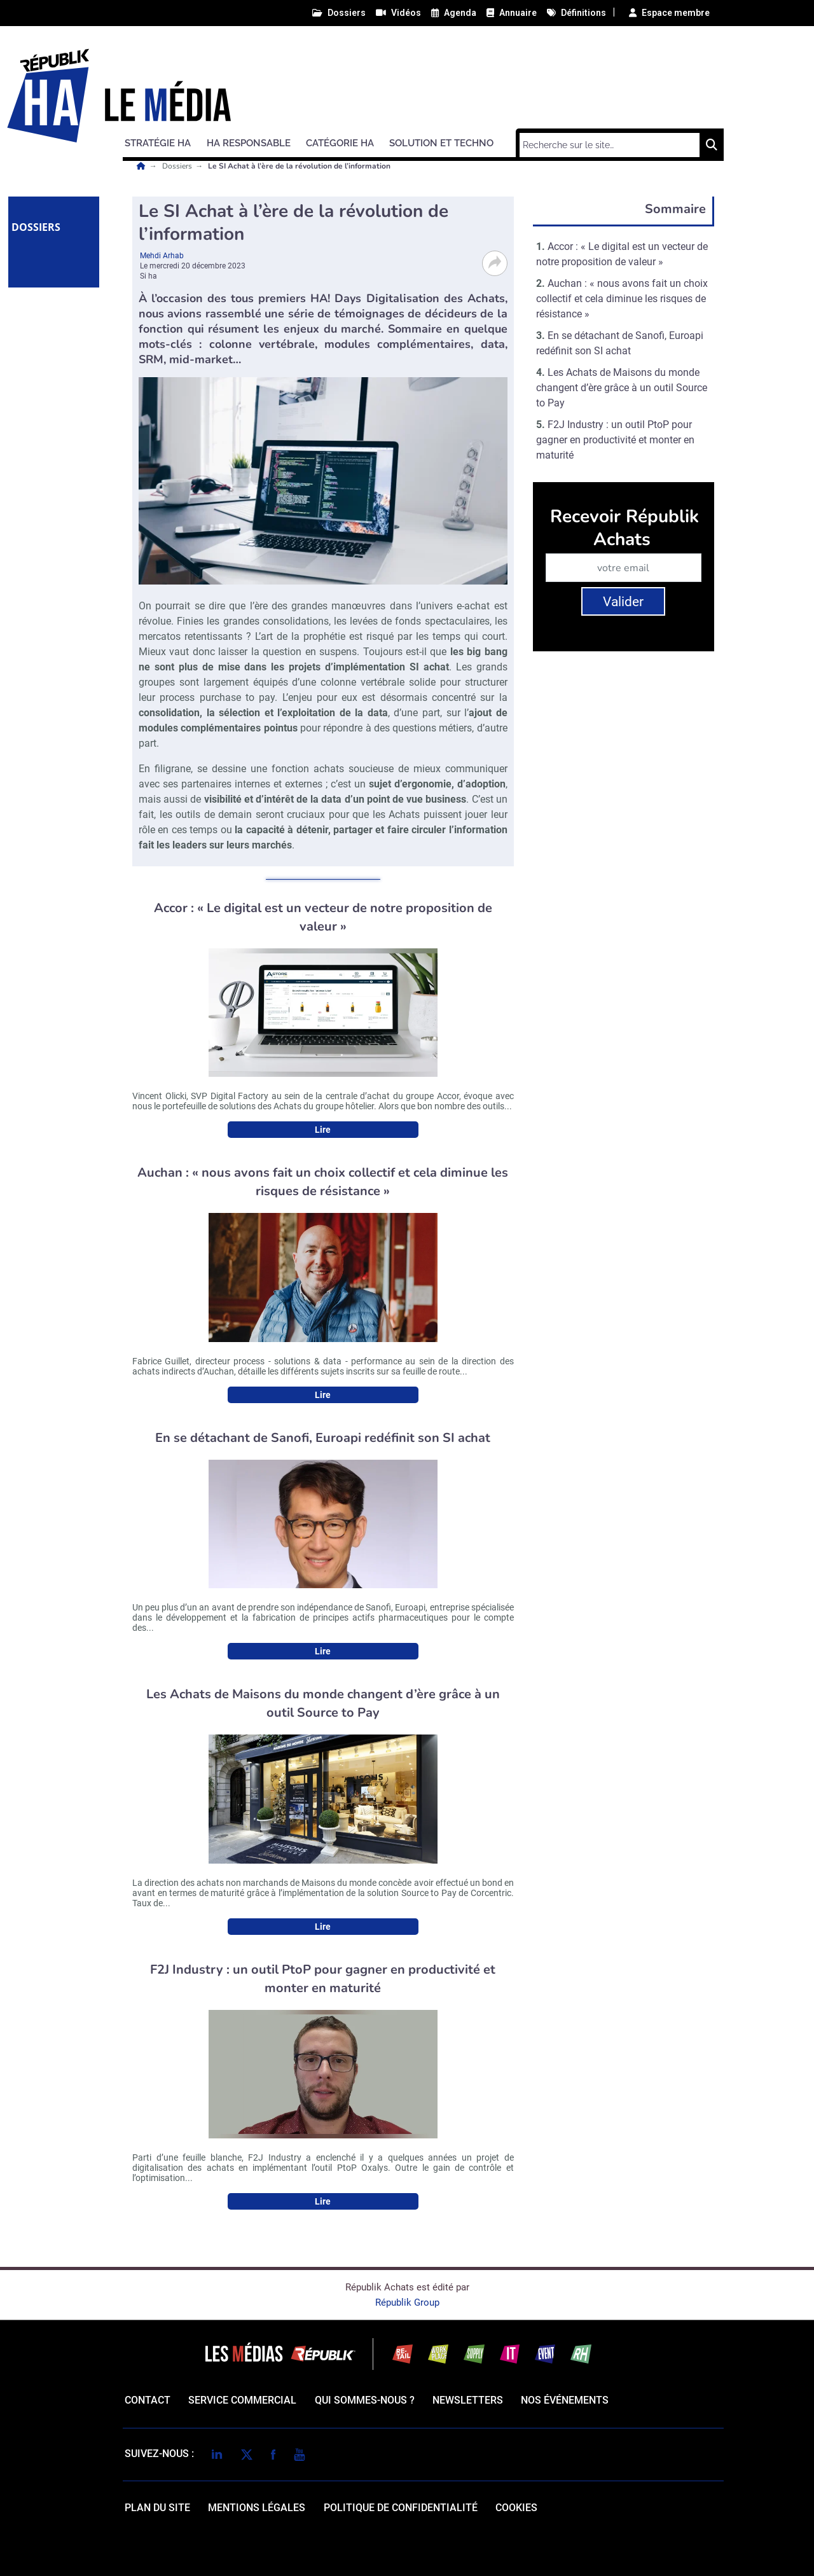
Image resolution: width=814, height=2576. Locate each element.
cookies (516, 2508)
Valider (623, 601)
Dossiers (178, 166)
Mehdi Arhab (162, 255)
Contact (147, 2400)
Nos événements (565, 2400)
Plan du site (157, 2508)
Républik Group (407, 2302)
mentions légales (256, 2508)
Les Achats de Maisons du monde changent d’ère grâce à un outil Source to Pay (621, 387)
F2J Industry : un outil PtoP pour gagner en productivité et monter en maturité (615, 440)
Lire (323, 1130)
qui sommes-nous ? (365, 2400)
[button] (163, 141)
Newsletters (467, 2400)
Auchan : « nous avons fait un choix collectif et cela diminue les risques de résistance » (622, 298)
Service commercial (242, 2400)
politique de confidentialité (401, 2508)
